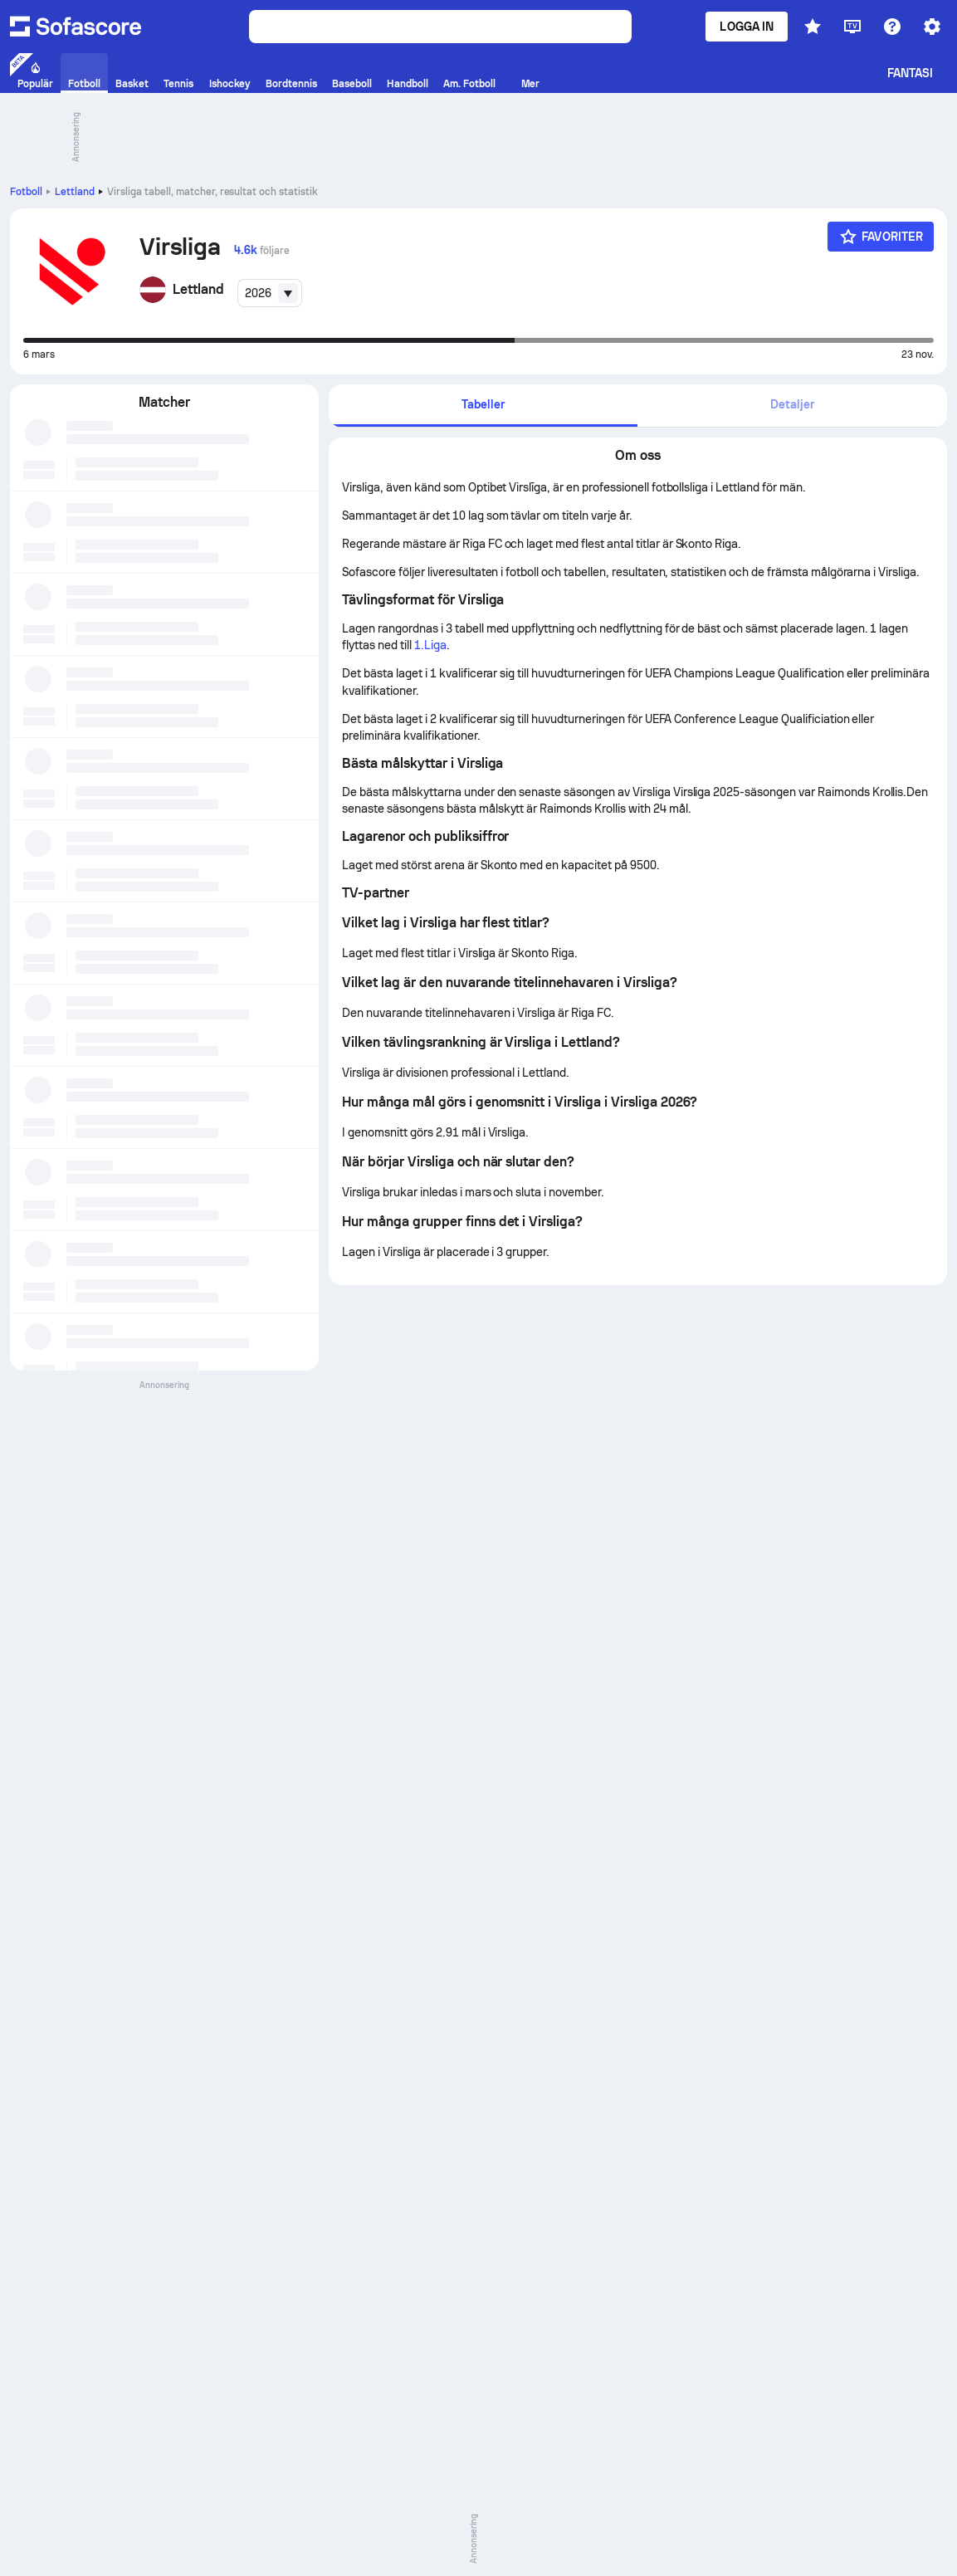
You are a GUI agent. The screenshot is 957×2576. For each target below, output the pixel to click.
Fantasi (910, 73)
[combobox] (269, 293)
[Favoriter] (881, 237)
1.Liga (430, 645)
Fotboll (26, 192)
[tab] (483, 405)
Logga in (747, 26)
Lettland (75, 192)
